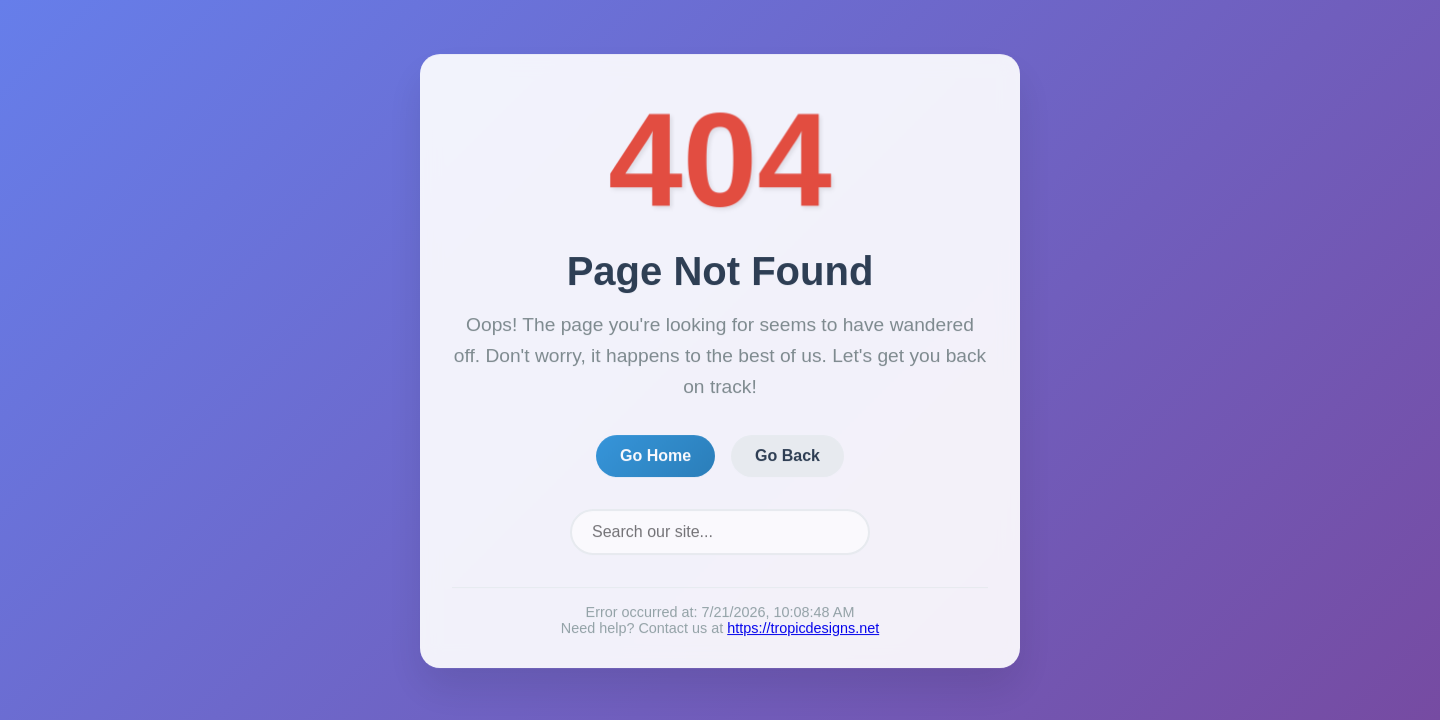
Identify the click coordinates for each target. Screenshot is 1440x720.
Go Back (787, 458)
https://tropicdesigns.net (803, 631)
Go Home (655, 458)
